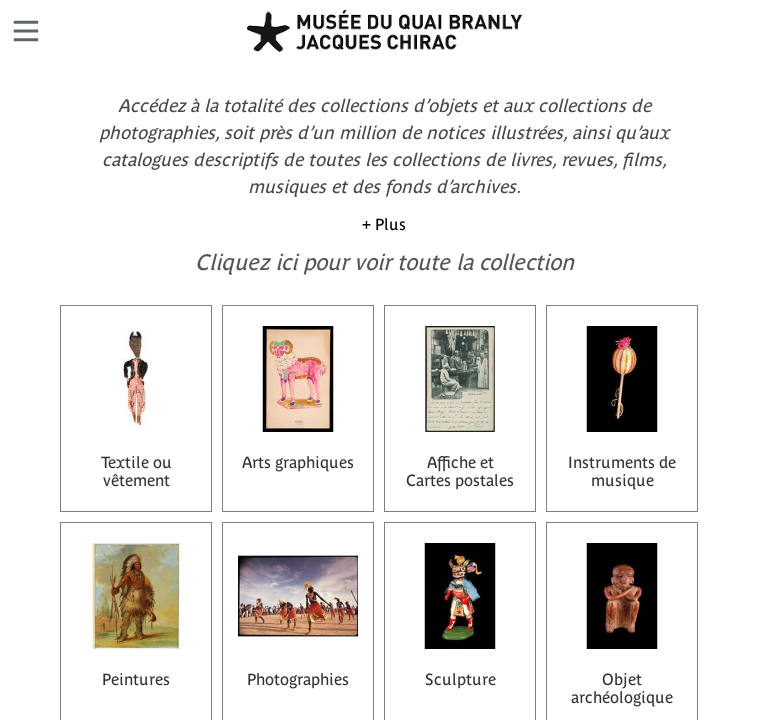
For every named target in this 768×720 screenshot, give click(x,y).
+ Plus (384, 224)
